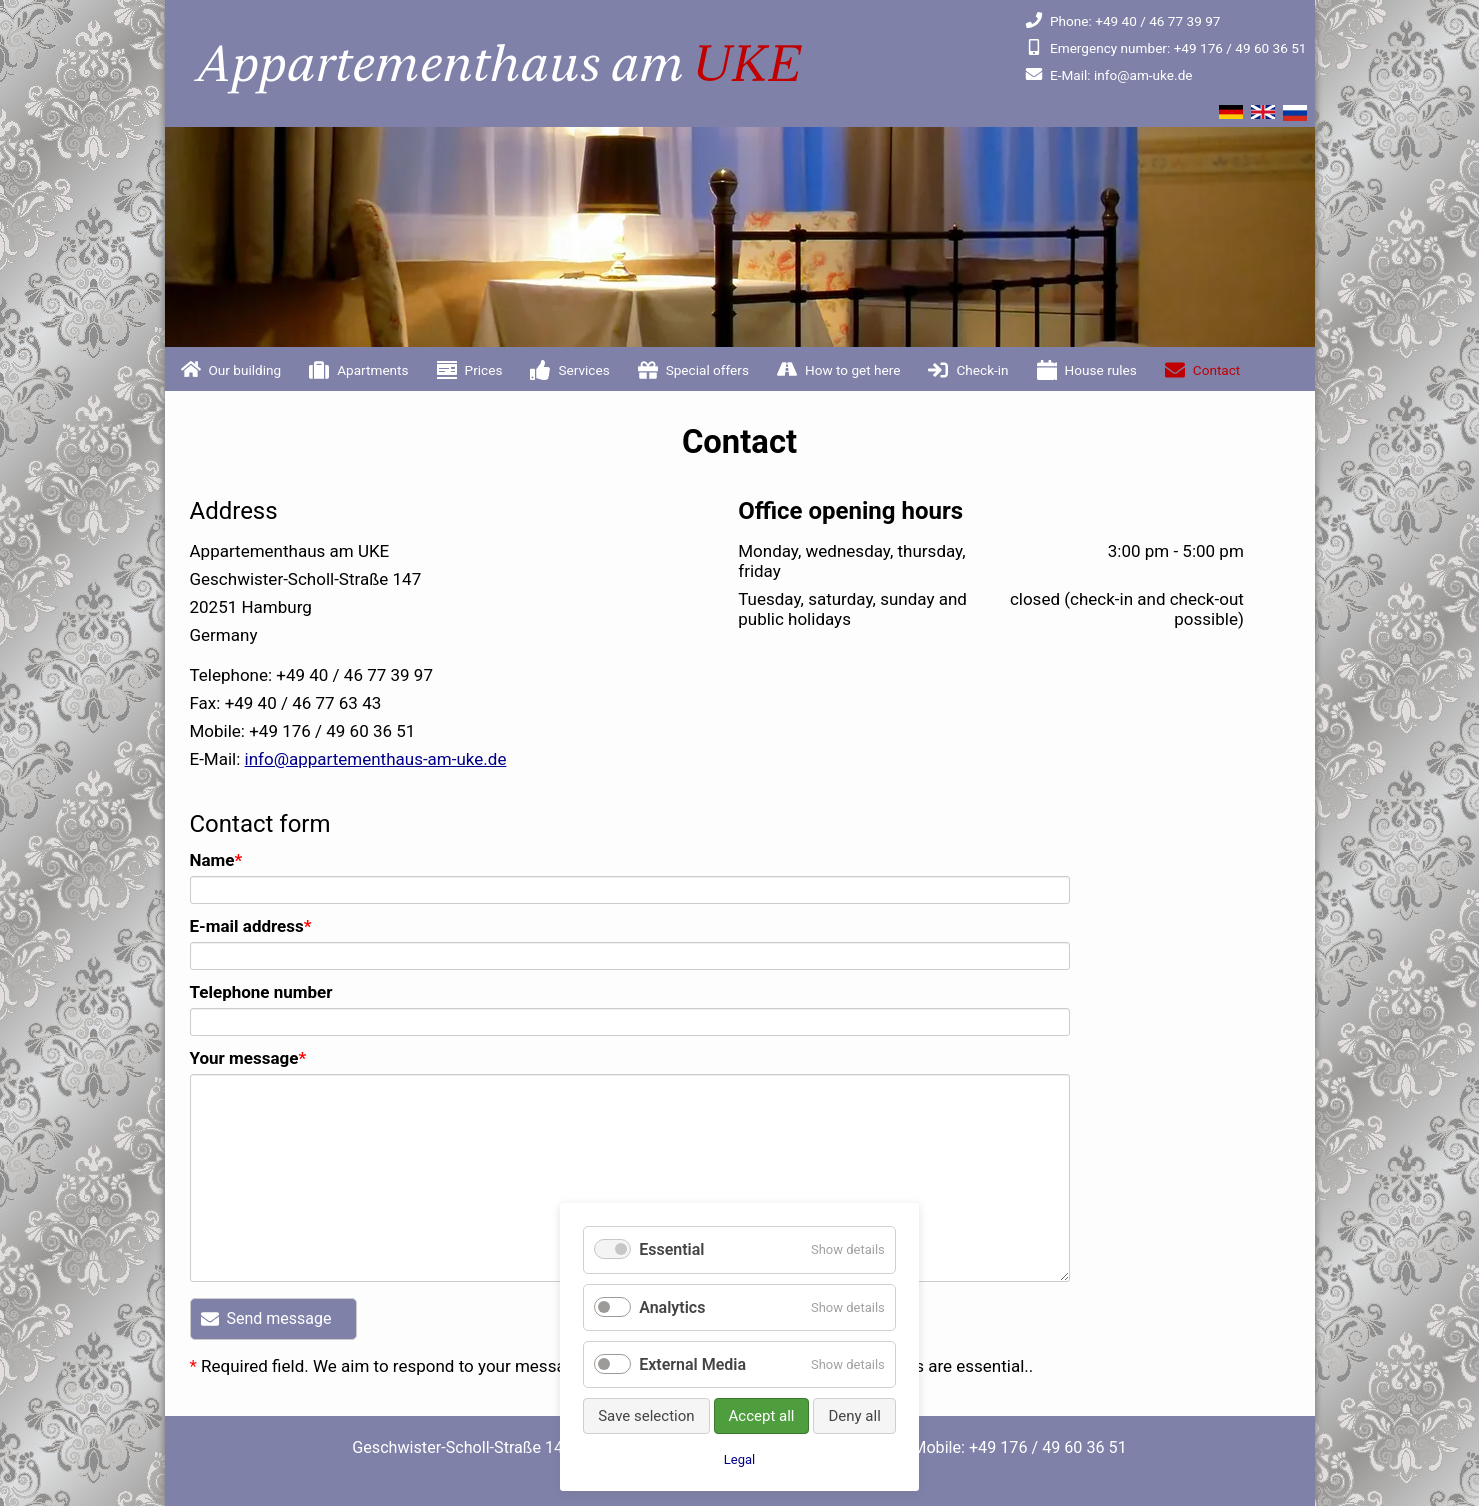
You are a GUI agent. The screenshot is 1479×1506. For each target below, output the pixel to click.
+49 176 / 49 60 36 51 (1165, 48)
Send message (279, 1318)
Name (230, 860)
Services (583, 370)
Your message (248, 1058)
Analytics (672, 1307)
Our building (245, 370)
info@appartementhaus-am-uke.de (376, 759)
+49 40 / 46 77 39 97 (1122, 21)
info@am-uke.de (1108, 75)
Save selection (646, 1416)
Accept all (762, 1416)
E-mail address (251, 926)
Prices (484, 370)
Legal (739, 1459)
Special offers (707, 370)
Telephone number (261, 992)
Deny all (854, 1416)
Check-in (982, 370)
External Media (692, 1364)
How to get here (853, 370)
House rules (1101, 370)
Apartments (372, 370)
